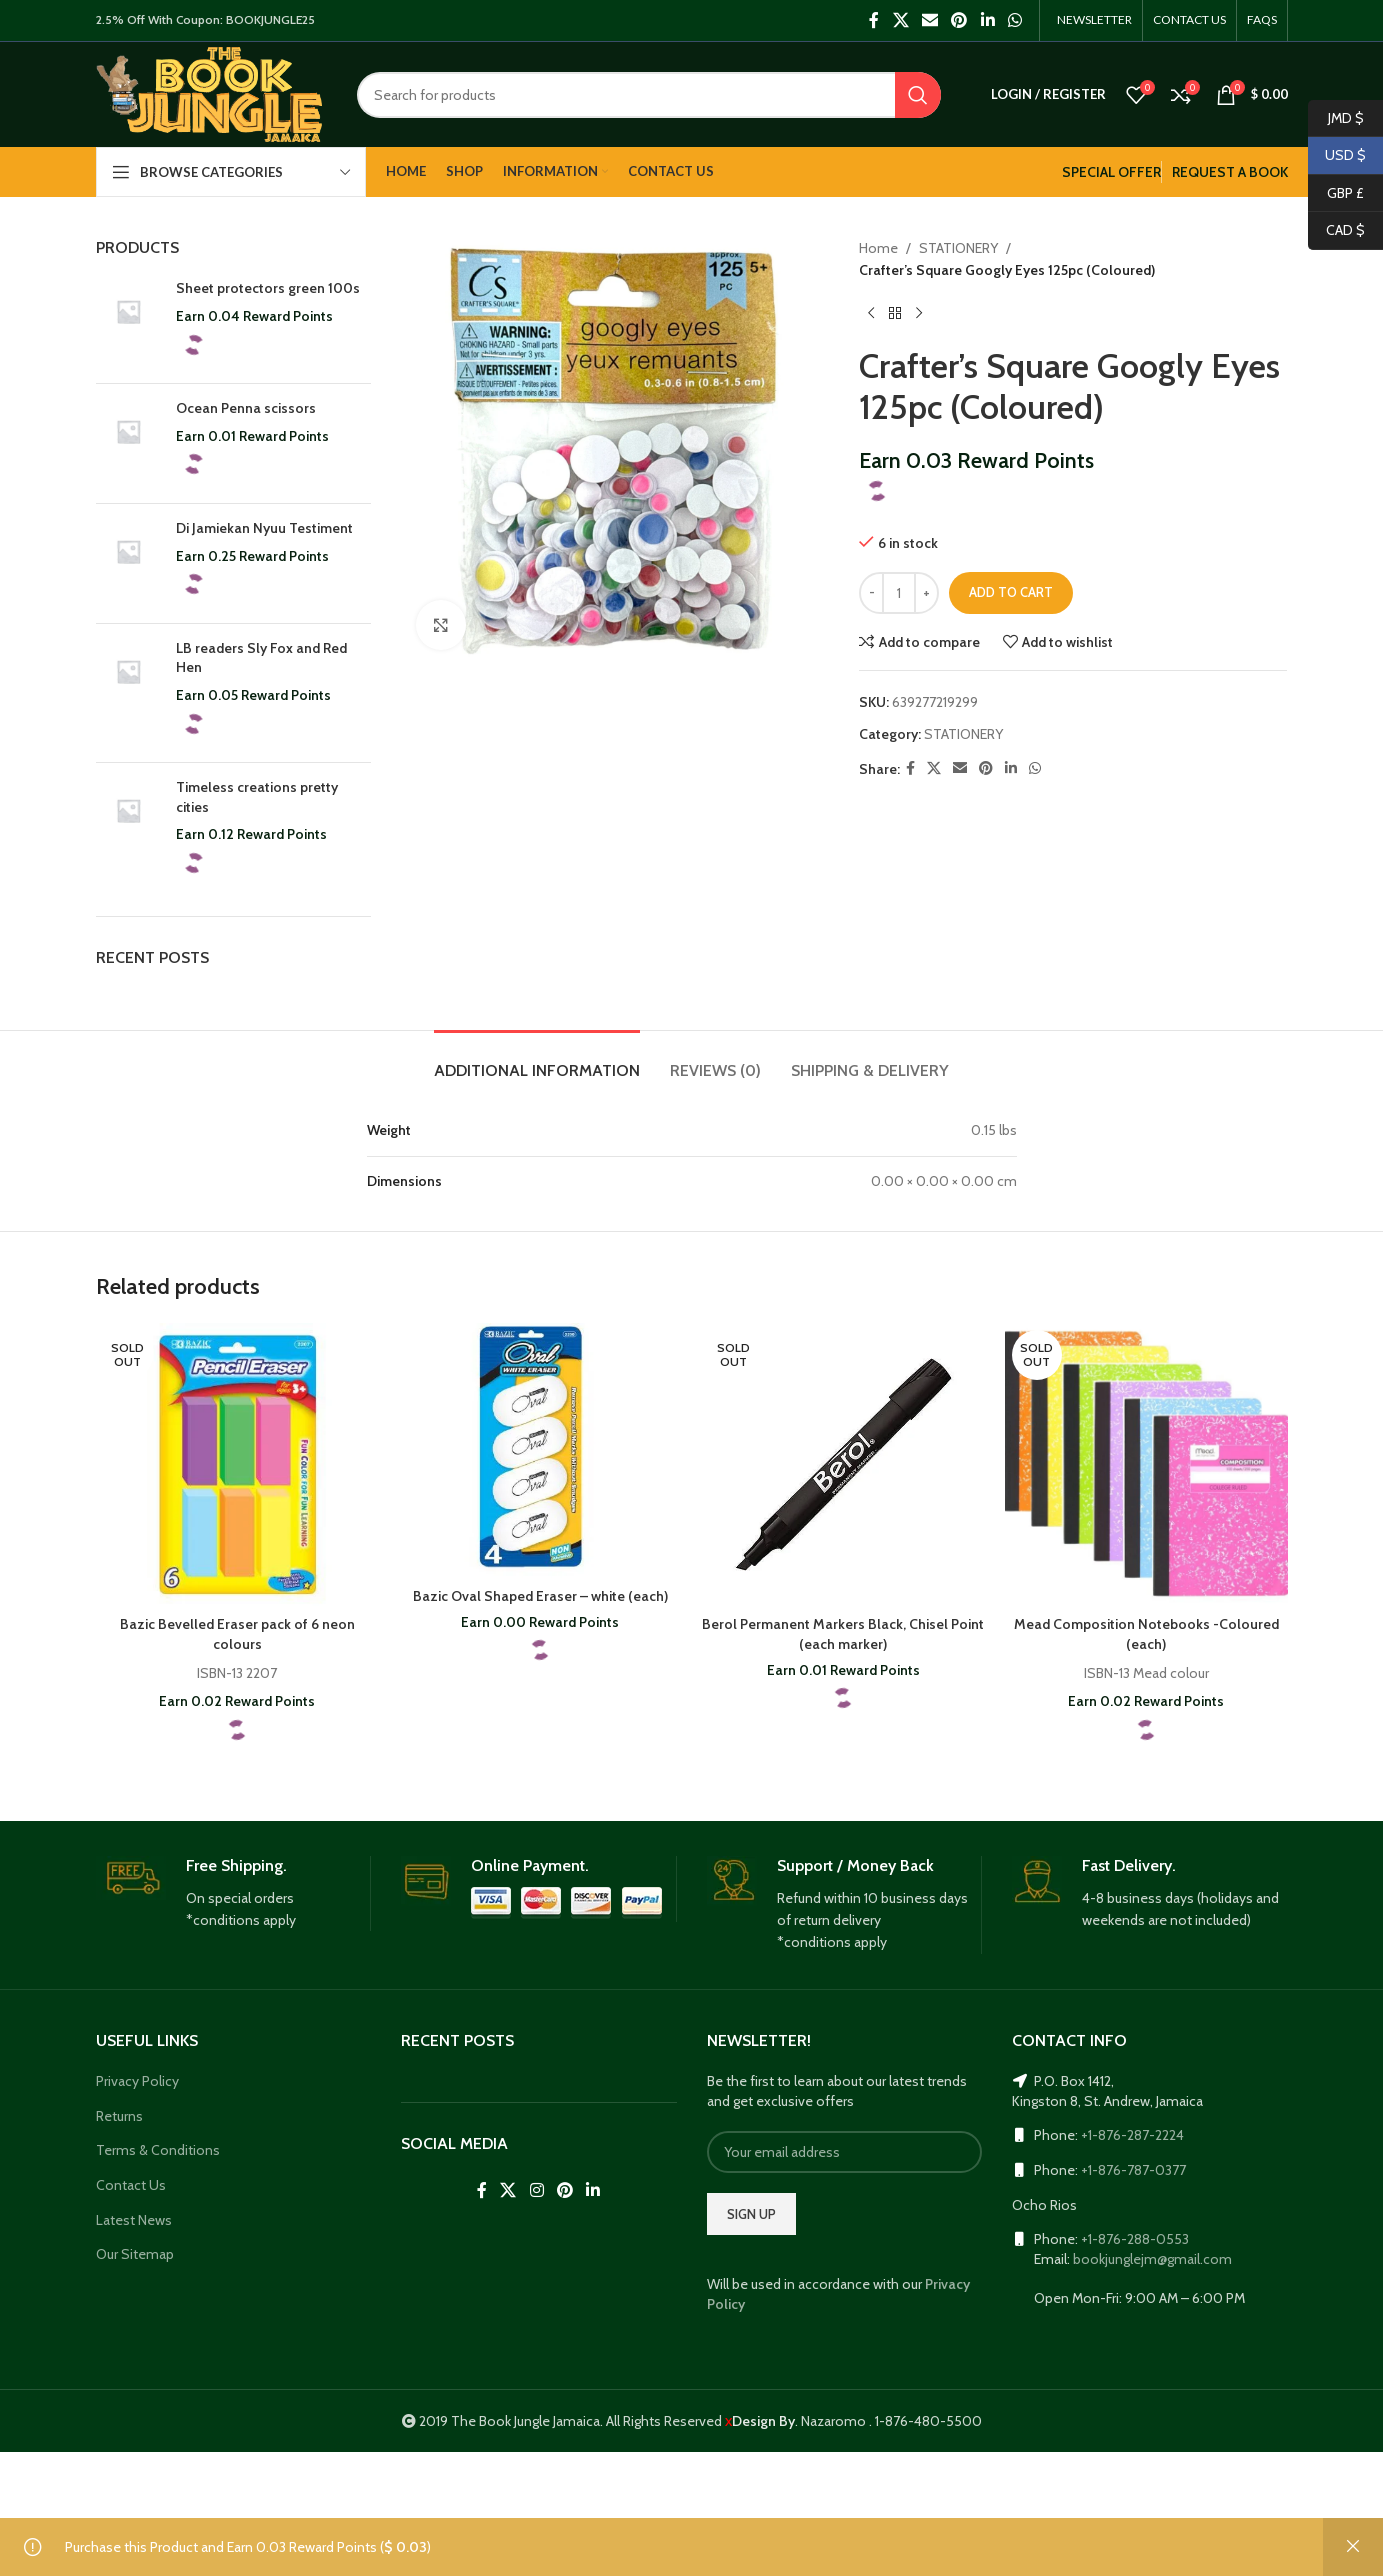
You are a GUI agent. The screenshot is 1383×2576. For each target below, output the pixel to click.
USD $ (1337, 155)
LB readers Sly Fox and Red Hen (261, 658)
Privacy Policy (137, 2081)
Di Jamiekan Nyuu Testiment (264, 528)
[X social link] (900, 20)
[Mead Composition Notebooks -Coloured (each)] (1146, 1464)
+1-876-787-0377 (1133, 2170)
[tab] (537, 1060)
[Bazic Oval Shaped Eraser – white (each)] (540, 1450)
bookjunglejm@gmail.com (1152, 2259)
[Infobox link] (233, 1894)
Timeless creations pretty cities (257, 797)
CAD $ (1336, 230)
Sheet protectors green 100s (268, 288)
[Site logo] (209, 93)
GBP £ (1336, 193)
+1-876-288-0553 (1135, 2239)
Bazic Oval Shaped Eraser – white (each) (540, 1596)
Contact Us (131, 2185)
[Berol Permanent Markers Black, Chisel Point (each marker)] (843, 1464)
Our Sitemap (135, 2254)
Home (878, 248)
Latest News (134, 2220)
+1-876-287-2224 (1132, 2135)
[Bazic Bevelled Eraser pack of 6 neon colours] (237, 1464)
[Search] (648, 95)
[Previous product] (871, 314)
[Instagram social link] (536, 2191)
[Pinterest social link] (959, 20)
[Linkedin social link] (987, 20)
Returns (119, 2116)
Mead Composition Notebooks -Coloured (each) (1146, 1634)
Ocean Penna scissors (246, 408)
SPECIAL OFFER (1111, 172)
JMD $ (1336, 118)
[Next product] (919, 314)
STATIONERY (958, 248)
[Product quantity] (899, 593)
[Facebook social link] (874, 20)
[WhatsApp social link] (1014, 20)
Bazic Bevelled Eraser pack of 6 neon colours (237, 1634)
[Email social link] (929, 20)
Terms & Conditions (158, 2150)
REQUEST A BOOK (1230, 172)
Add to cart (1011, 592)
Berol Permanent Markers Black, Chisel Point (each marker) (843, 1634)
